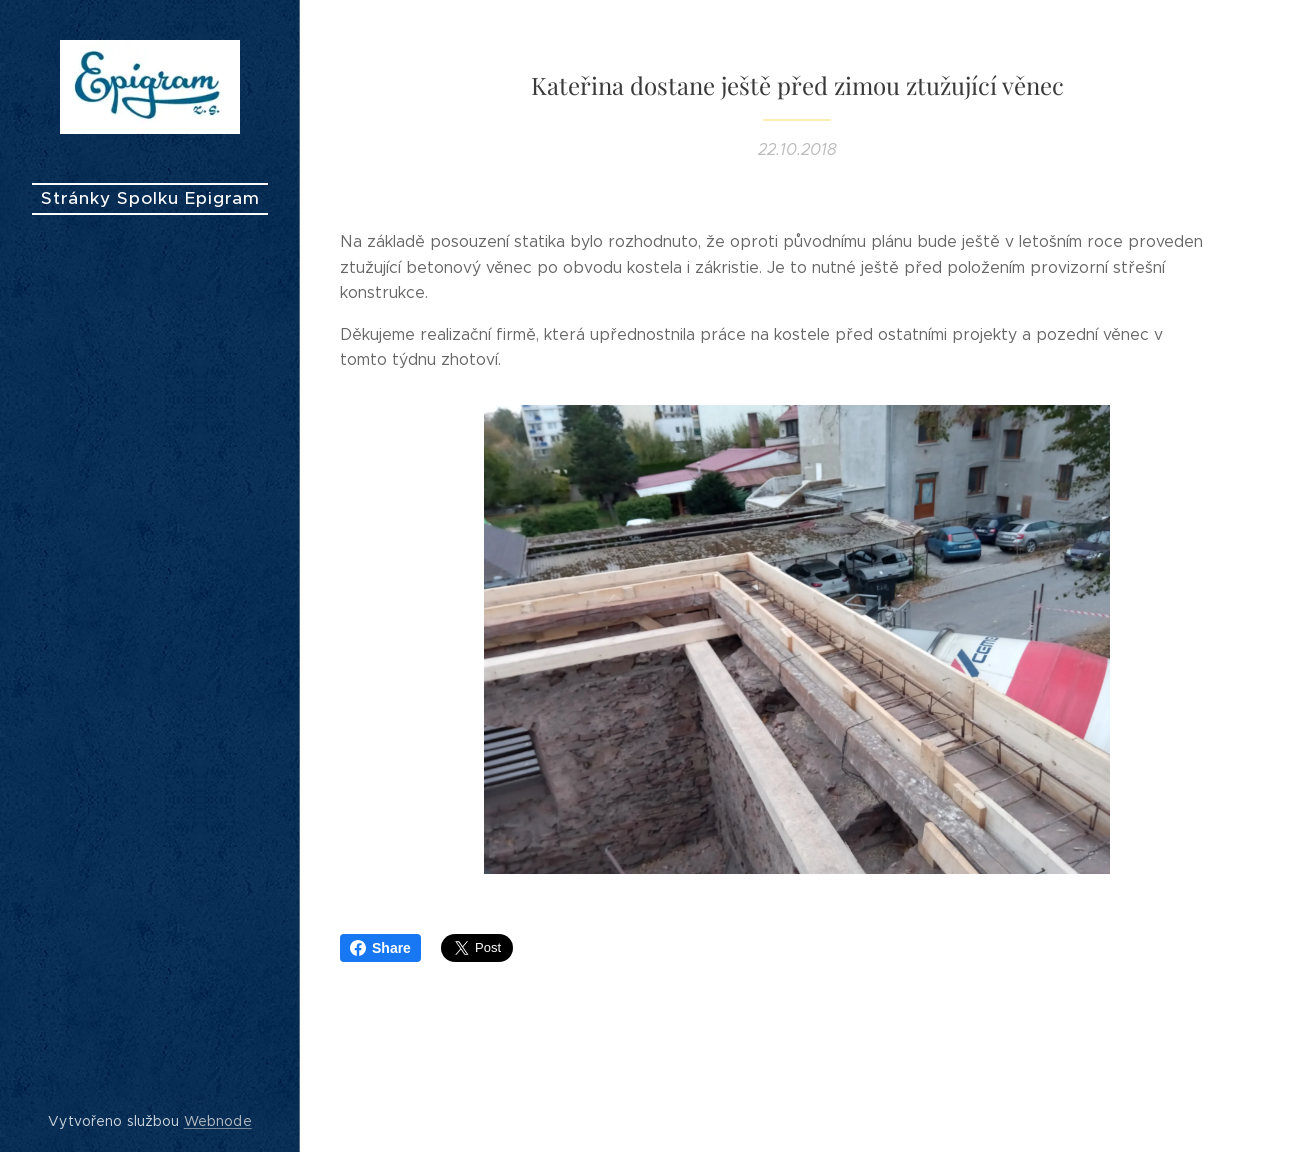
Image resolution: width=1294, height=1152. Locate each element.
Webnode (218, 1121)
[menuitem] (150, 558)
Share (380, 948)
